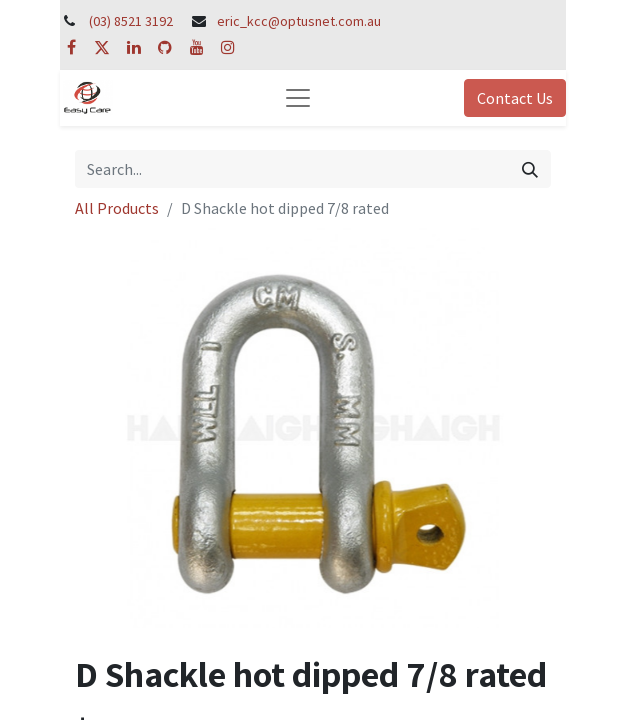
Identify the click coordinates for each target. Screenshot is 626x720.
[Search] (530, 169)
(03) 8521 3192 (131, 21)
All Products (117, 208)
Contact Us (515, 98)
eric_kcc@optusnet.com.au (299, 21)
